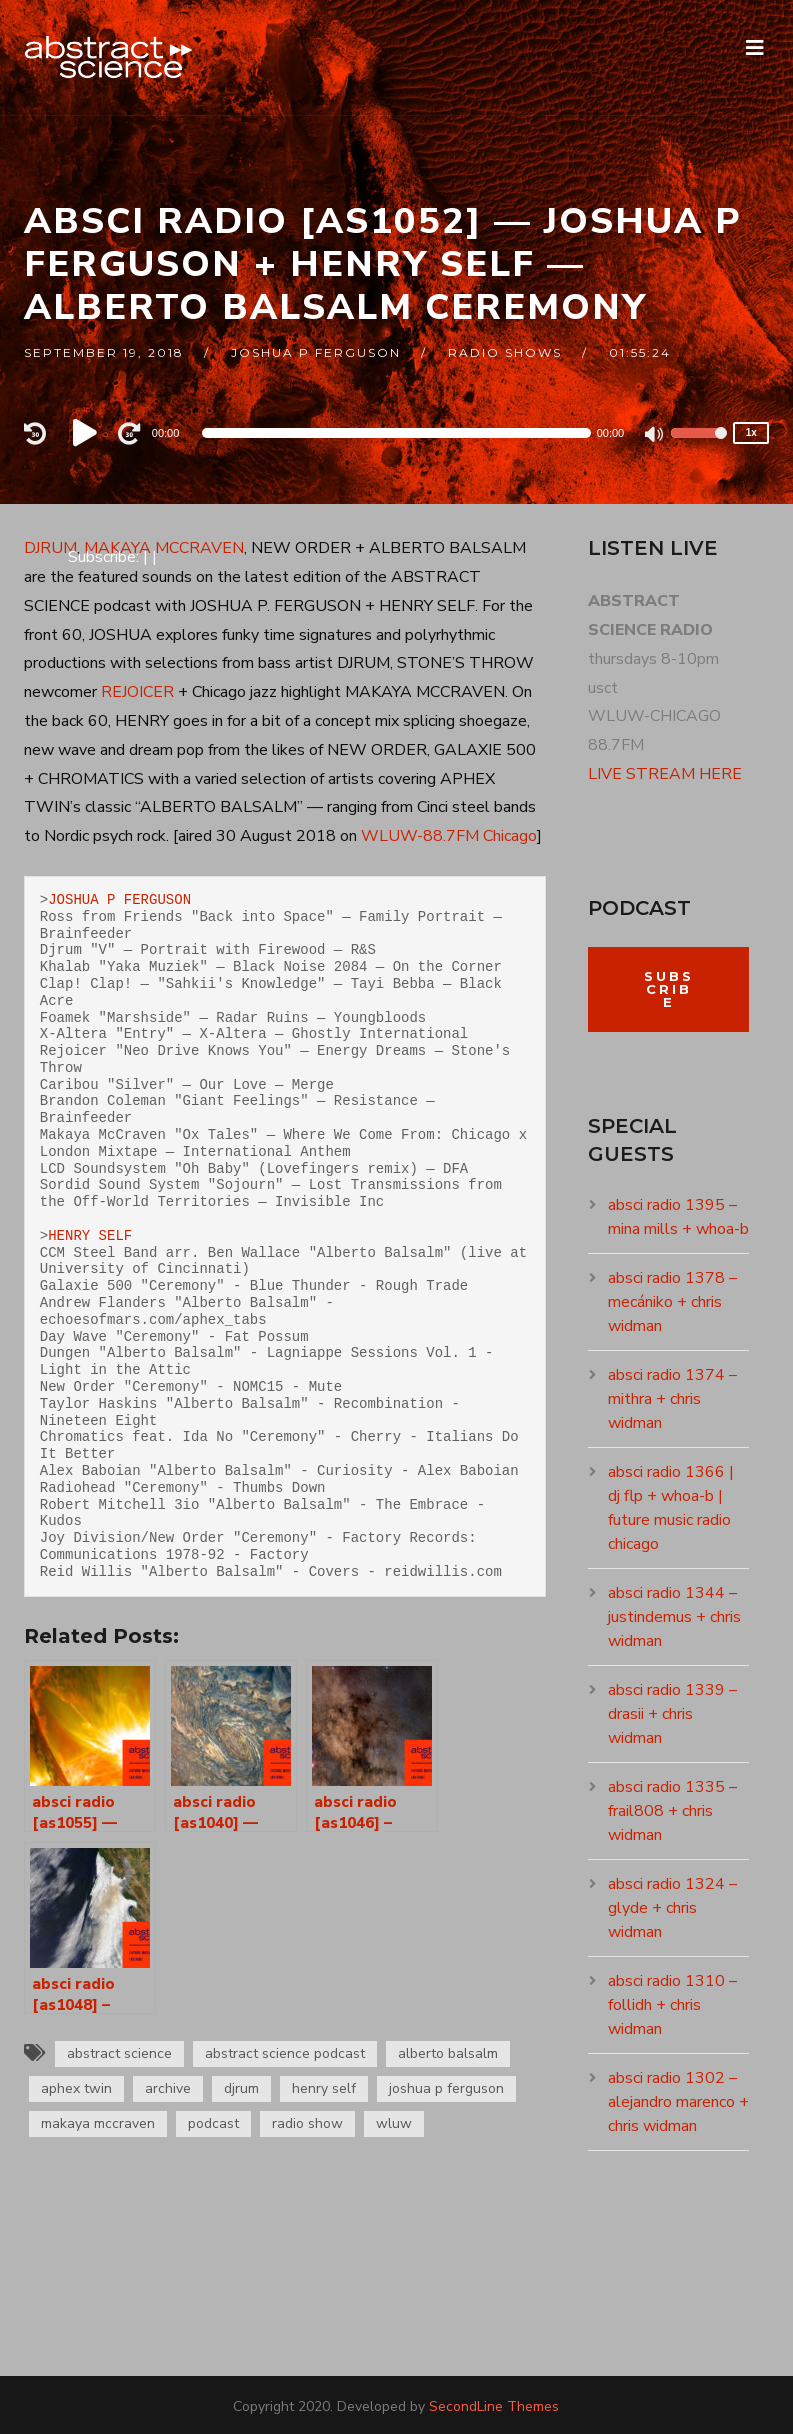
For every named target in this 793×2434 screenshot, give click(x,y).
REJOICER (137, 692)
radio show (307, 2123)
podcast (213, 2123)
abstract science (119, 2053)
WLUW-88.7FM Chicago (449, 836)
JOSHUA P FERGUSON (119, 899)
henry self (324, 2088)
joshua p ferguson (316, 352)
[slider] (396, 433)
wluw (394, 2123)
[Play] (88, 433)
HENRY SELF (90, 1235)
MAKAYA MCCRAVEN (164, 548)
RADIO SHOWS (505, 352)
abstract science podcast (285, 2053)
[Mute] (655, 436)
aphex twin (76, 2088)
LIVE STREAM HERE (665, 774)
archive (168, 2088)
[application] (396, 433)
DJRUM (50, 548)
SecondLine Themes (494, 2406)
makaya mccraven (98, 2123)
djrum (241, 2088)
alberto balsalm (448, 2053)
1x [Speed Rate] (751, 432)
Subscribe (669, 989)
